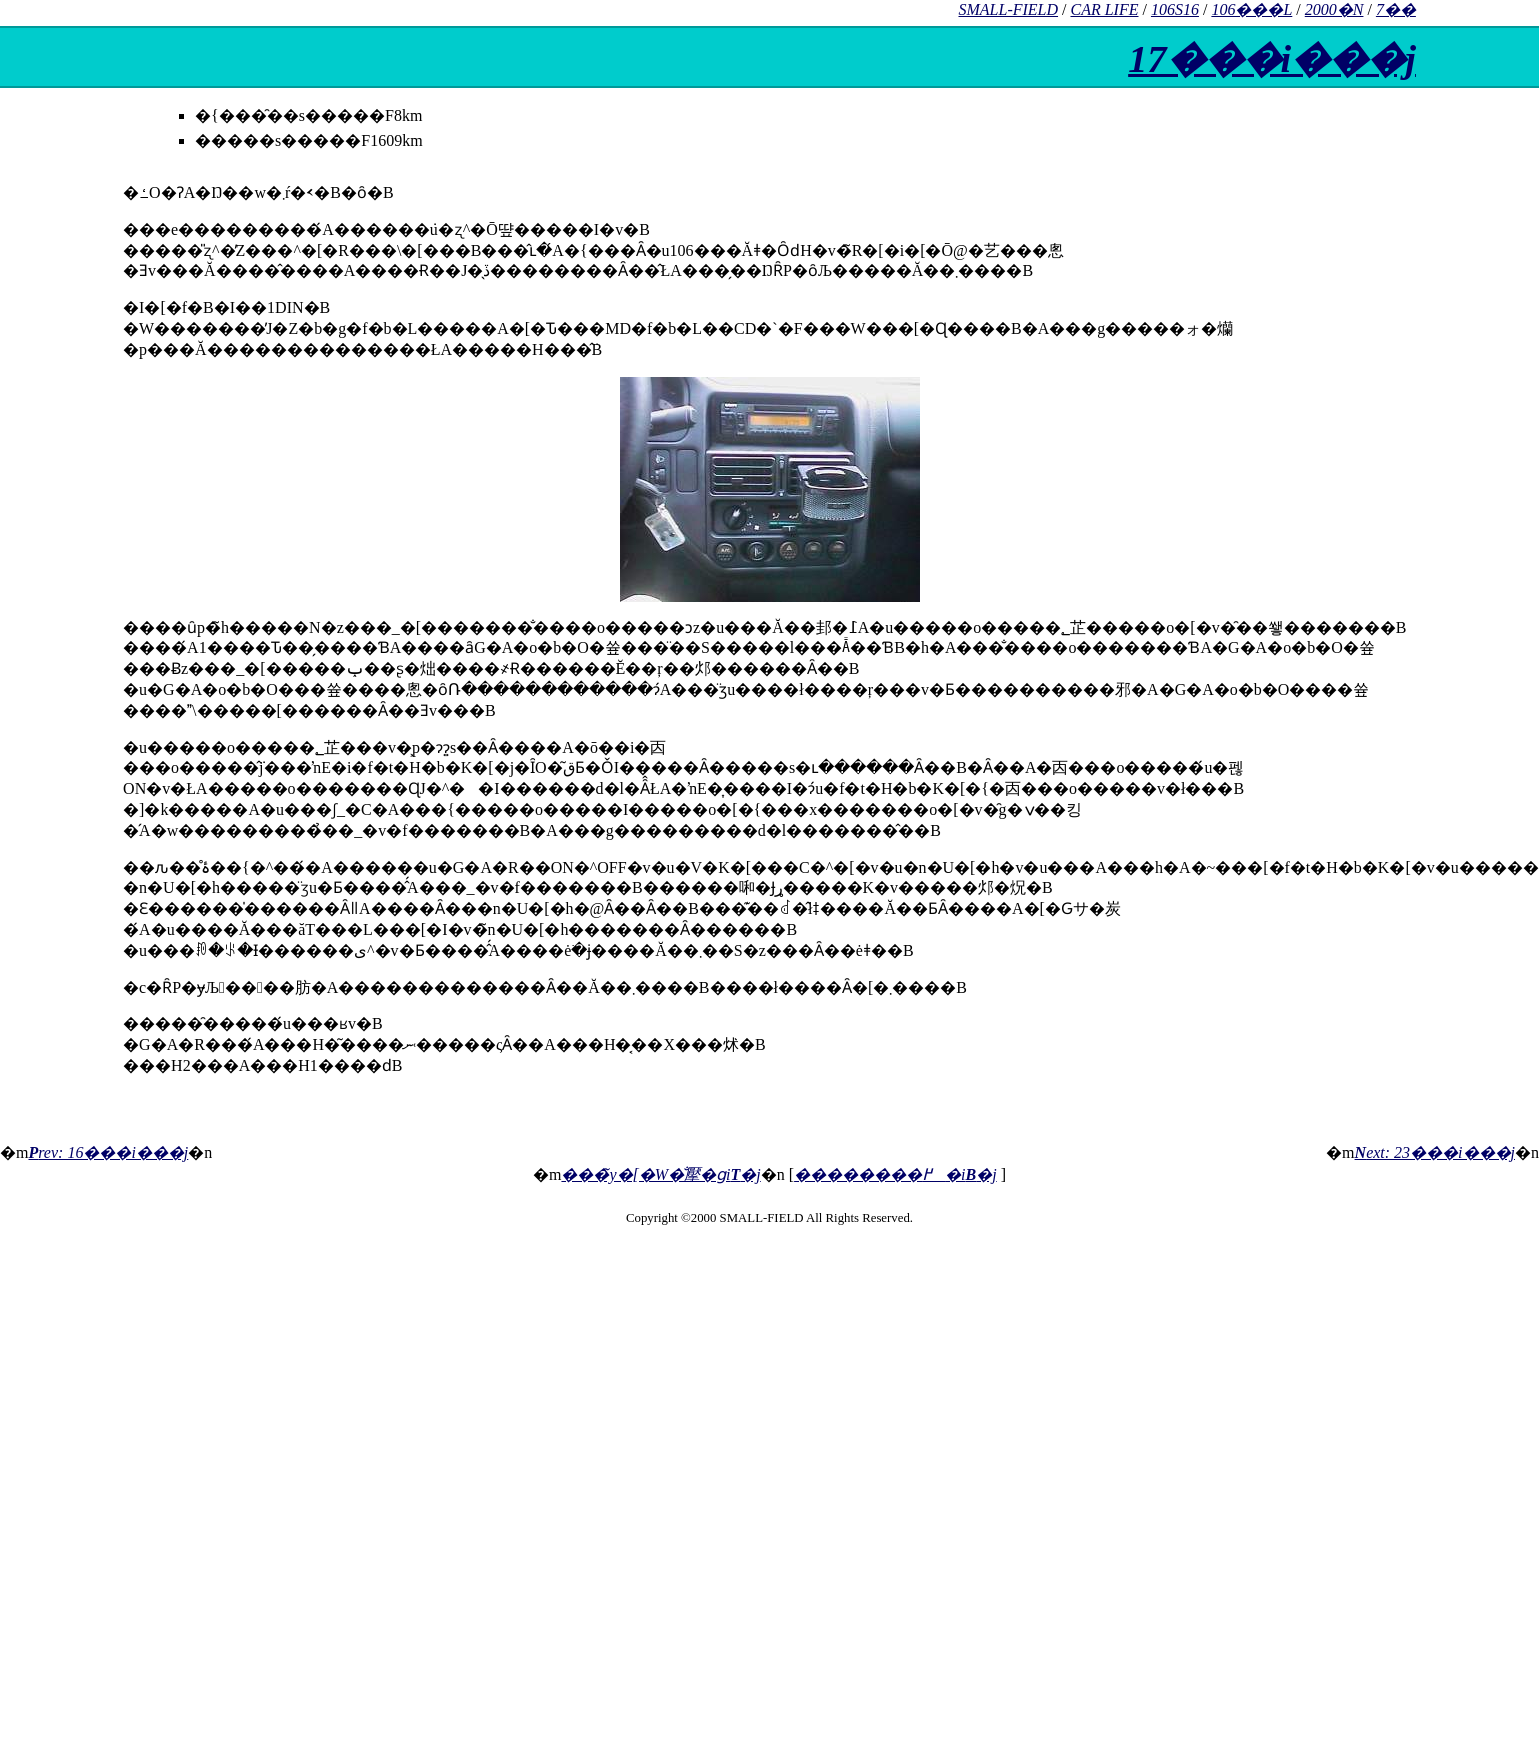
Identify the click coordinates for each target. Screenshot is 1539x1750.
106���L (1251, 9)
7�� (1396, 9)
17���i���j (1272, 59)
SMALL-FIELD (1008, 9)
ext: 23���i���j (1435, 1152)
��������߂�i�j (895, 1174)
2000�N (1334, 9)
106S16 (1175, 9)
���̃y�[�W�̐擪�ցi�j (660, 1174)
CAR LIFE (1105, 9)
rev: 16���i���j (108, 1152)
